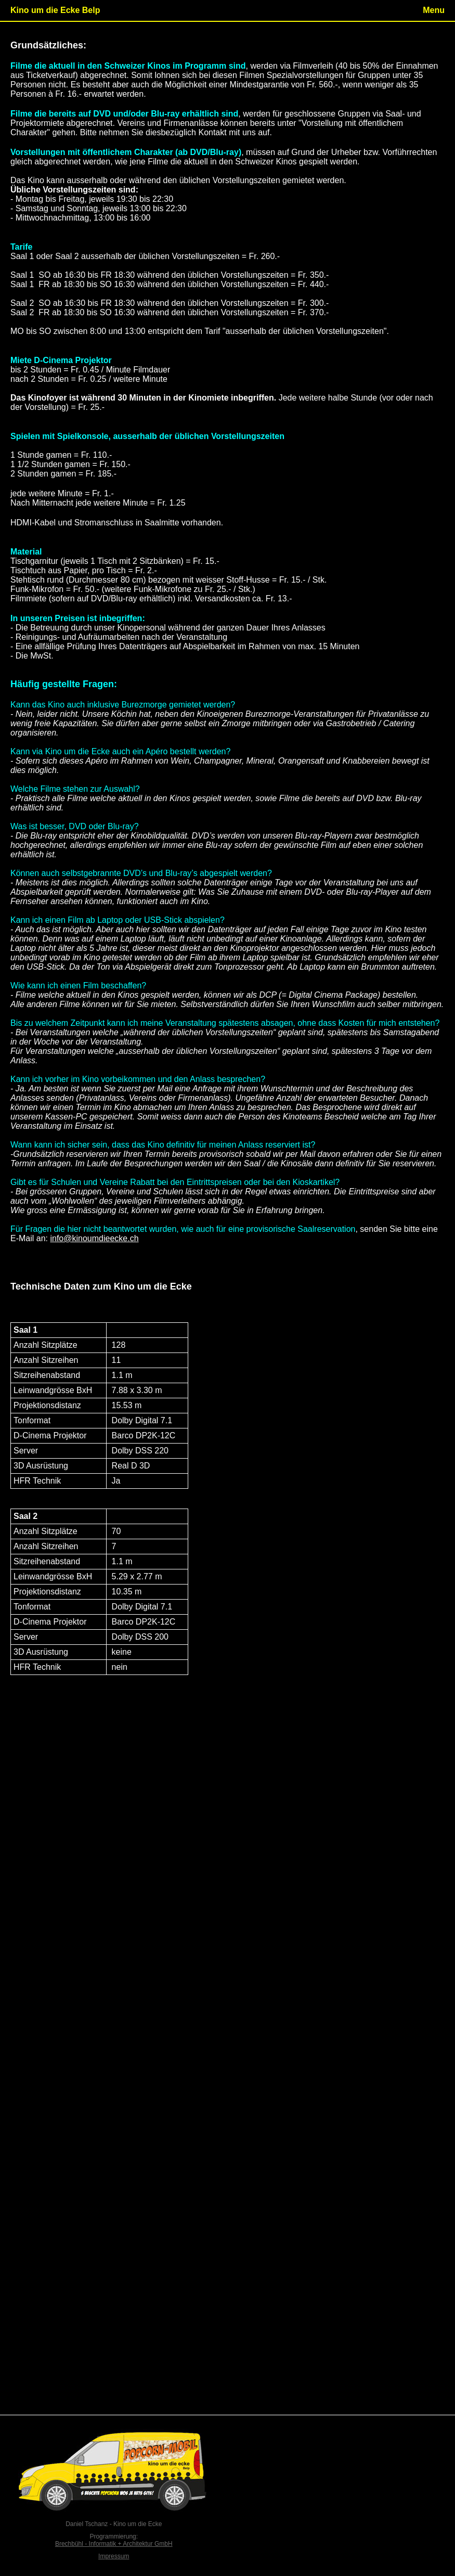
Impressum (113, 2556)
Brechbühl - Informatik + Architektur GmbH (114, 2543)
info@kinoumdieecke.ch (94, 1238)
